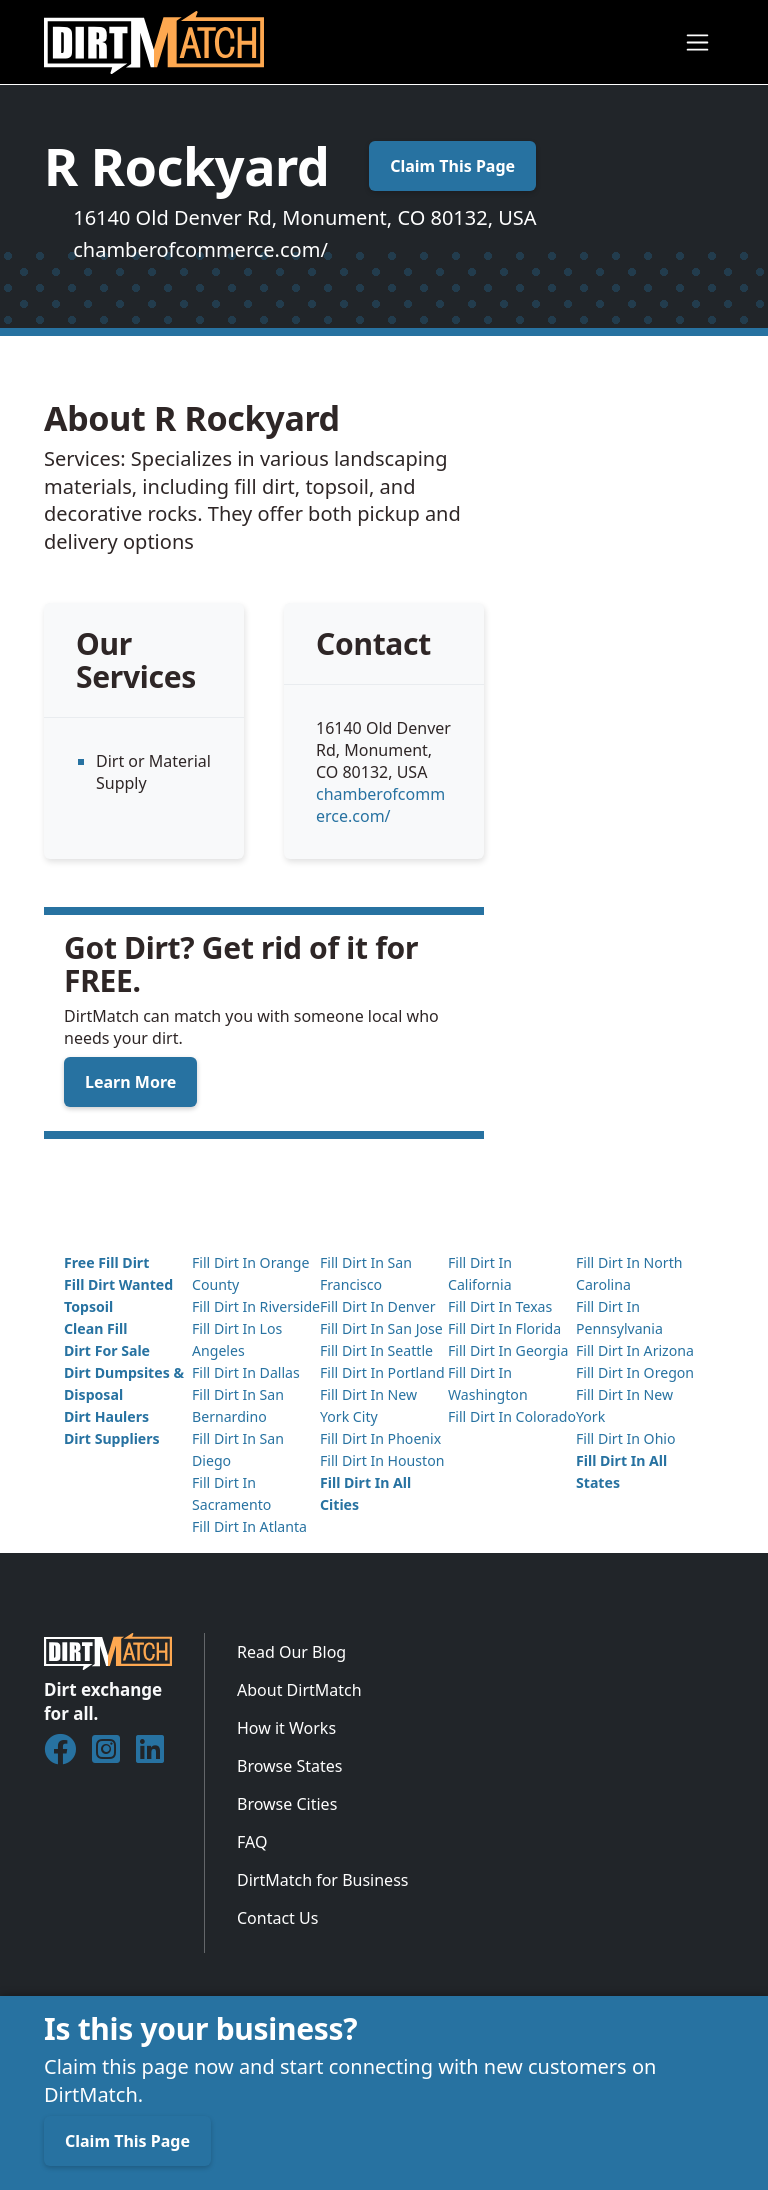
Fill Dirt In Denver (378, 1306)
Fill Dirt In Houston (382, 1460)
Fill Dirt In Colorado (512, 1416)
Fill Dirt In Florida (504, 1328)
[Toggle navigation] (697, 42)
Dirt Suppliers (112, 1438)
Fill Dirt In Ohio (626, 1438)
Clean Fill (95, 1328)
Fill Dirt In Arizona (635, 1350)
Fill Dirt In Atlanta (249, 1526)
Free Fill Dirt (106, 1262)
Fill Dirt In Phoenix (380, 1438)
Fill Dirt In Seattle (376, 1350)
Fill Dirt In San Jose (381, 1328)
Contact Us (277, 1918)
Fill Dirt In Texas (500, 1306)
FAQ (252, 1842)
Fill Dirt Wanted (118, 1284)
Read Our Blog (291, 1652)
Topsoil (88, 1306)
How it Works (286, 1728)
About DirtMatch (299, 1690)
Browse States (289, 1766)
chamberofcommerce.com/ (200, 249)
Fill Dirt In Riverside (256, 1306)
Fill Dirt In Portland (382, 1372)
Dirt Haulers (106, 1416)
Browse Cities (287, 1804)
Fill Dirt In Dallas (246, 1372)
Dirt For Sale (107, 1350)
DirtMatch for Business (322, 1880)
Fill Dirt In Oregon (635, 1372)
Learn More (130, 1082)
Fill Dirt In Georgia (508, 1350)
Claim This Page (452, 166)
